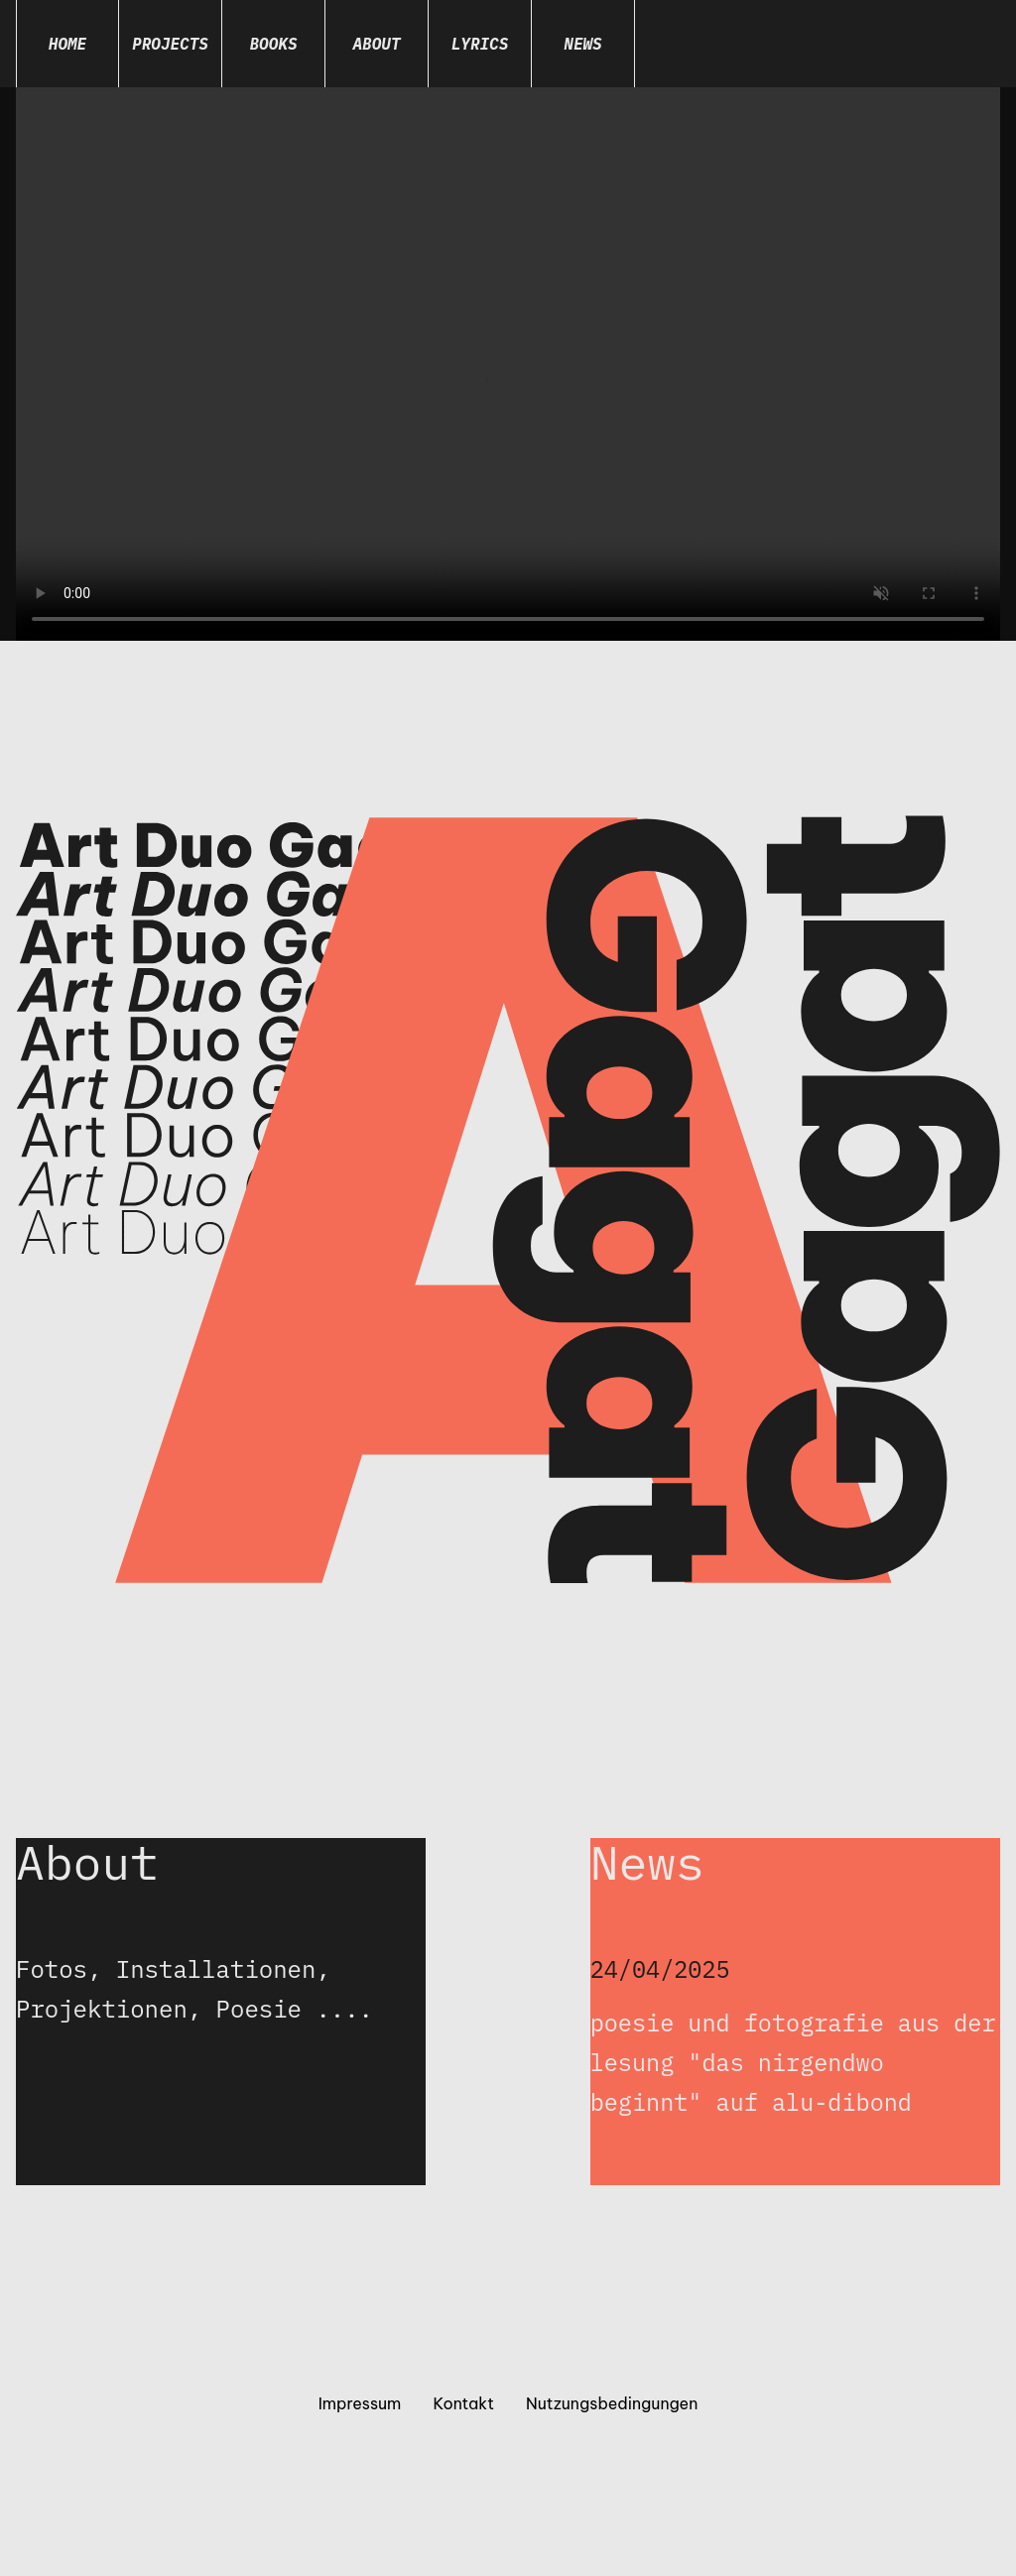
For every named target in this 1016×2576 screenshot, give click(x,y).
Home (67, 44)
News (582, 44)
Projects (170, 44)
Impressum (360, 2405)
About (376, 44)
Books (273, 44)
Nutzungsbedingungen (612, 2405)
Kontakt (463, 2405)
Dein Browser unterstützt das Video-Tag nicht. (508, 364)
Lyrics (480, 44)
